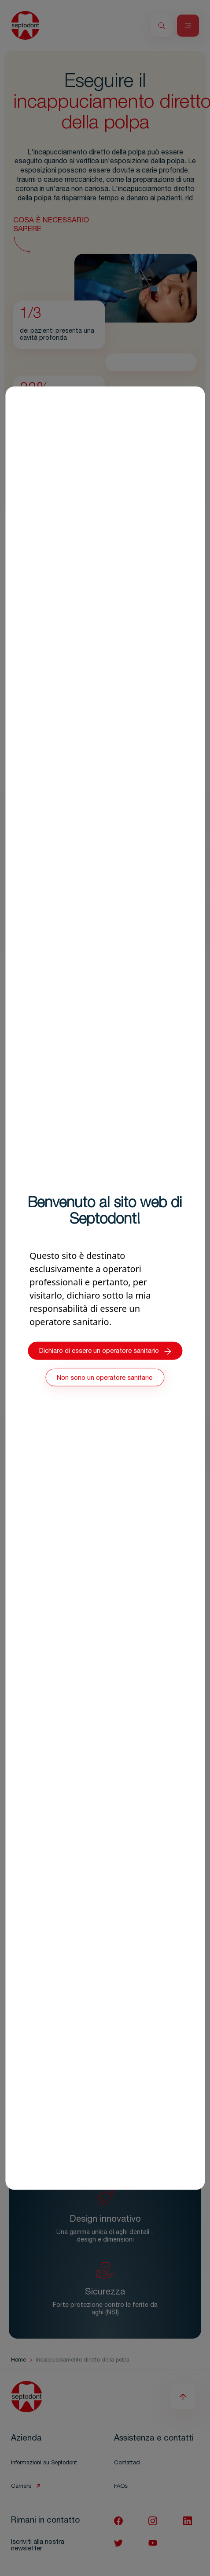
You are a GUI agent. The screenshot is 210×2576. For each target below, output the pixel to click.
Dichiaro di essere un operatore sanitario (105, 1351)
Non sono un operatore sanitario (105, 1377)
